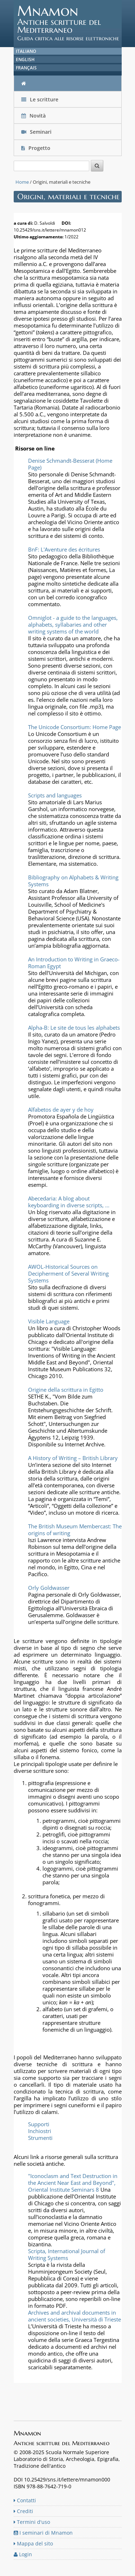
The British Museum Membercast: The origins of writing (75, 1530)
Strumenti (40, 2137)
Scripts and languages (55, 795)
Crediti (23, 2511)
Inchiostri (39, 2131)
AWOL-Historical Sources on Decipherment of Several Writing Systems (68, 1273)
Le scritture (39, 99)
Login (23, 2554)
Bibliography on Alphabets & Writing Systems (73, 881)
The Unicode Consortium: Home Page (74, 727)
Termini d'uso (32, 2521)
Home (22, 182)
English (25, 59)
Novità (34, 115)
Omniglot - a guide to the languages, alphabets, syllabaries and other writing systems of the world (73, 624)
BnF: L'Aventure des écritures (64, 549)
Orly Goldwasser (48, 1587)
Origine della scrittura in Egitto (65, 1389)
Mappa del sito (33, 2543)
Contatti (25, 2500)
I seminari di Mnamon (43, 2532)
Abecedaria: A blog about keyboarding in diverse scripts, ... (68, 1202)
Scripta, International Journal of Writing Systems (66, 2254)
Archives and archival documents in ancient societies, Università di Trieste (74, 2316)
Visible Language (48, 1321)
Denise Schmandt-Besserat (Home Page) (70, 464)
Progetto (36, 148)
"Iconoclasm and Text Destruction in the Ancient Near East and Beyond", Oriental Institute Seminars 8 (72, 2182)
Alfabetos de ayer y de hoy (61, 1109)
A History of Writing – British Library (73, 1457)
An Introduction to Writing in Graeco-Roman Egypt (74, 963)
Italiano (26, 51)
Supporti (38, 2124)
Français (26, 68)
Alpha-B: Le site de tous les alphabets (74, 1027)
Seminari (36, 131)
